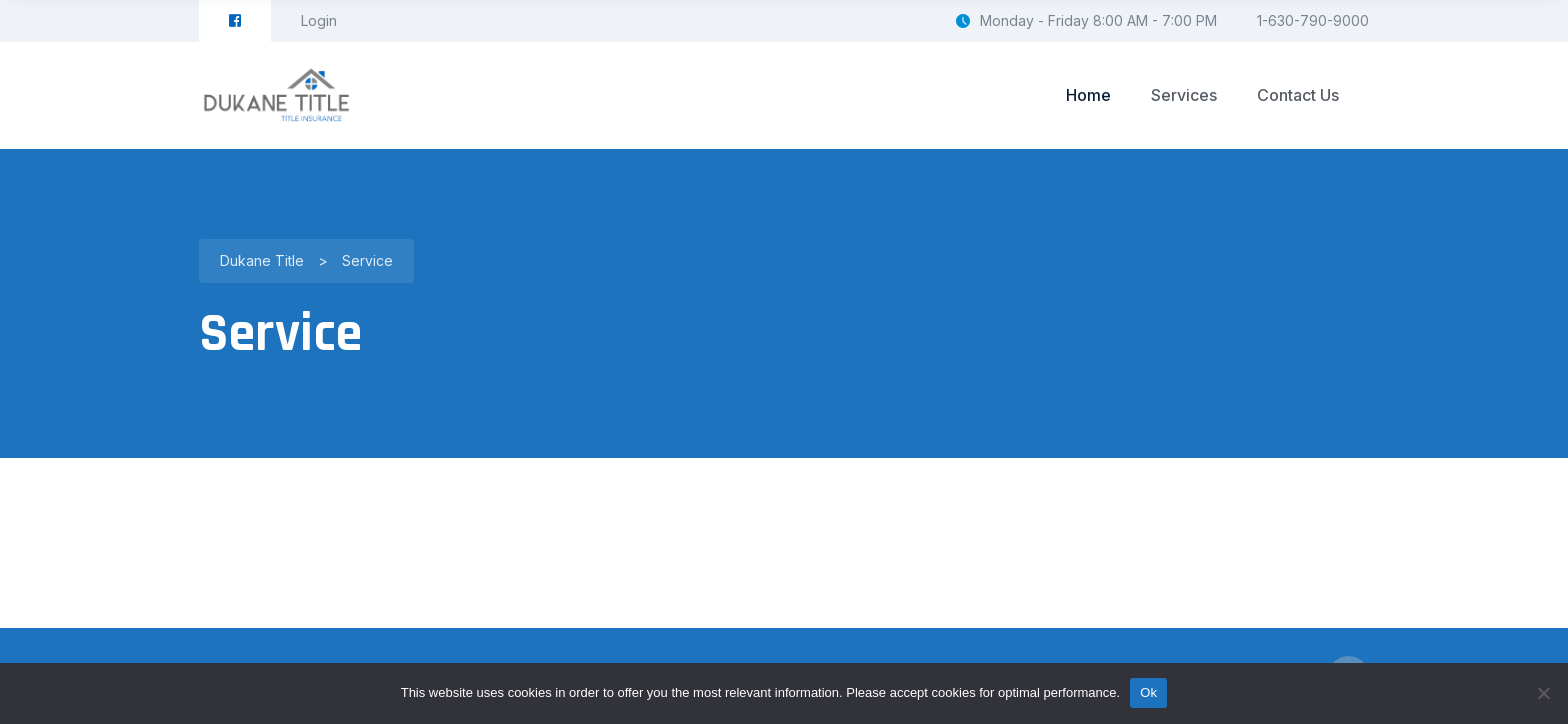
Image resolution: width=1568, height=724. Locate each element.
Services (1184, 95)
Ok (1148, 692)
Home (1088, 95)
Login (319, 20)
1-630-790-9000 (1313, 20)
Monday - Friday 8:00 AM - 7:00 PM (1086, 20)
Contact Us (1298, 95)
